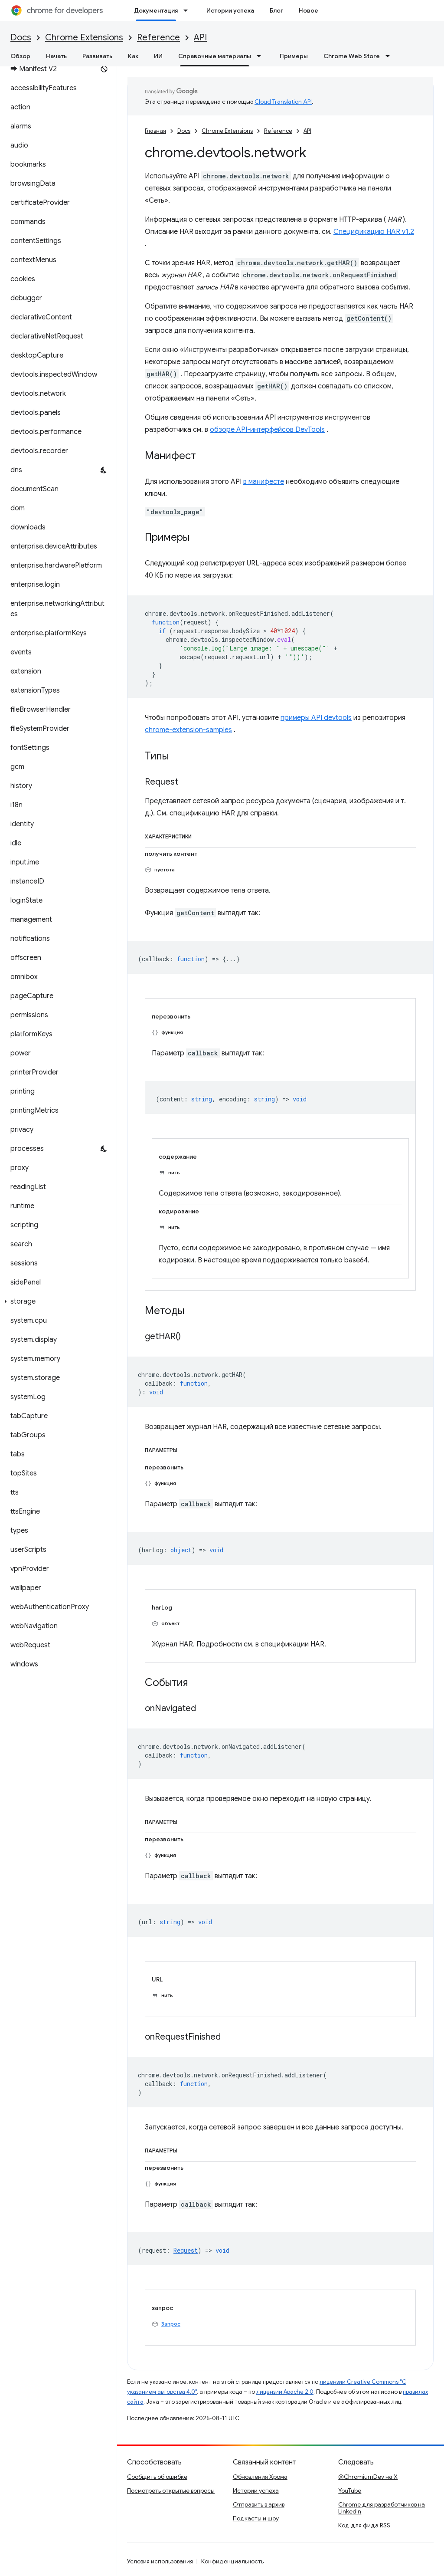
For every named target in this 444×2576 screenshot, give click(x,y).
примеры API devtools (316, 717)
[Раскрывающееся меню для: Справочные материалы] (261, 56)
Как (133, 56)
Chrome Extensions (84, 37)
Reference (158, 37)
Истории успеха (230, 10)
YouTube (349, 2490)
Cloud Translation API (283, 101)
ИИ (158, 56)
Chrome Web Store (351, 56)
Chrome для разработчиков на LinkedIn (381, 2507)
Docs (20, 37)
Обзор (20, 56)
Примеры (294, 56)
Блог (276, 10)
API (200, 37)
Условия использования (160, 2561)
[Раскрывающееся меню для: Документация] (188, 10)
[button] (56, 1301)
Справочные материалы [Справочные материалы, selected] (214, 56)
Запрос (170, 2323)
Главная (155, 131)
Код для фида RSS (364, 2525)
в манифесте (263, 481)
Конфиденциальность (232, 2561)
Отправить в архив (258, 2504)
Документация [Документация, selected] (156, 10)
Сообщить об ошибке (157, 2477)
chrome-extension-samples (188, 730)
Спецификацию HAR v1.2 (373, 231)
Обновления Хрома (260, 2477)
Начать (56, 56)
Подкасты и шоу (256, 2518)
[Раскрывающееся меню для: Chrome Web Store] (390, 56)
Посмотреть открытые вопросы (171, 2490)
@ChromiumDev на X (368, 2477)
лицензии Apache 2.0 (284, 2391)
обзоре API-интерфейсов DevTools (267, 429)
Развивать (97, 56)
